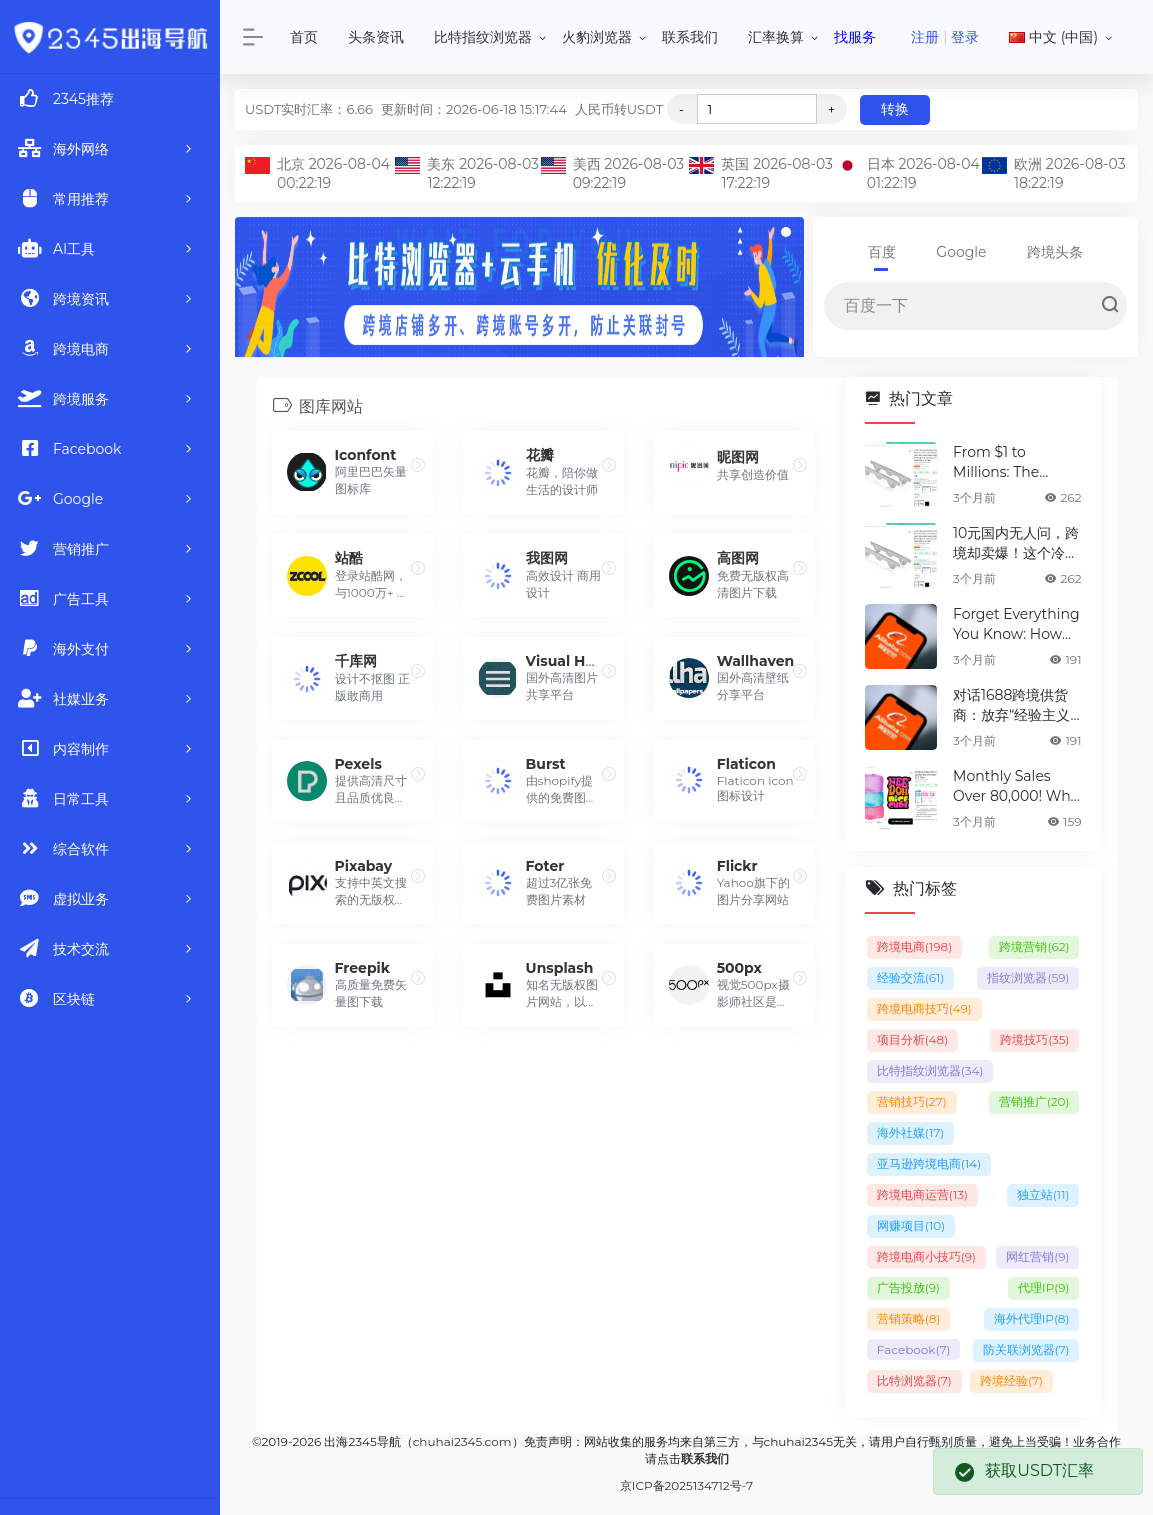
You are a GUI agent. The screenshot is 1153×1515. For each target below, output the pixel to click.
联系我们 (690, 37)
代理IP (1043, 1287)
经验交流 (911, 977)
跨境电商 (914, 946)
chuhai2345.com (462, 1441)
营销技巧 (912, 1101)
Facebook (914, 1349)
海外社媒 (910, 1132)
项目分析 (912, 1039)
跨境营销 (1034, 946)
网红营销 (1037, 1256)
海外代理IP (1032, 1318)
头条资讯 (376, 37)
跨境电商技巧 (924, 1008)
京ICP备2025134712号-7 (686, 1485)
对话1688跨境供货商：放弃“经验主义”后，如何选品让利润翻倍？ (1016, 705)
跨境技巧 (1034, 1039)
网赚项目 (911, 1225)
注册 (925, 37)
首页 (304, 37)
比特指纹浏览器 (483, 37)
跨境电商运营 (922, 1194)
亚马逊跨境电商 (929, 1163)
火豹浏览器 (597, 37)
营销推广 (1034, 1101)
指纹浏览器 (1028, 977)
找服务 (855, 37)
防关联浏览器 (1026, 1349)
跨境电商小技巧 (926, 1256)
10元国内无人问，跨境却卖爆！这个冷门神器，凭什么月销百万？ (1016, 543)
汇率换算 (776, 37)
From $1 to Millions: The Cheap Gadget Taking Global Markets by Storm (1015, 462)
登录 (965, 37)
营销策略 (909, 1318)
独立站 (1043, 1194)
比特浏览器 (914, 1380)
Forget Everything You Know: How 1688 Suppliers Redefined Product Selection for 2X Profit (1016, 624)
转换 (895, 109)
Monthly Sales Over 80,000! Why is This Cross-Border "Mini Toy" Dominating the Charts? (1015, 786)
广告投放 (908, 1287)
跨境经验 (1011, 1380)
